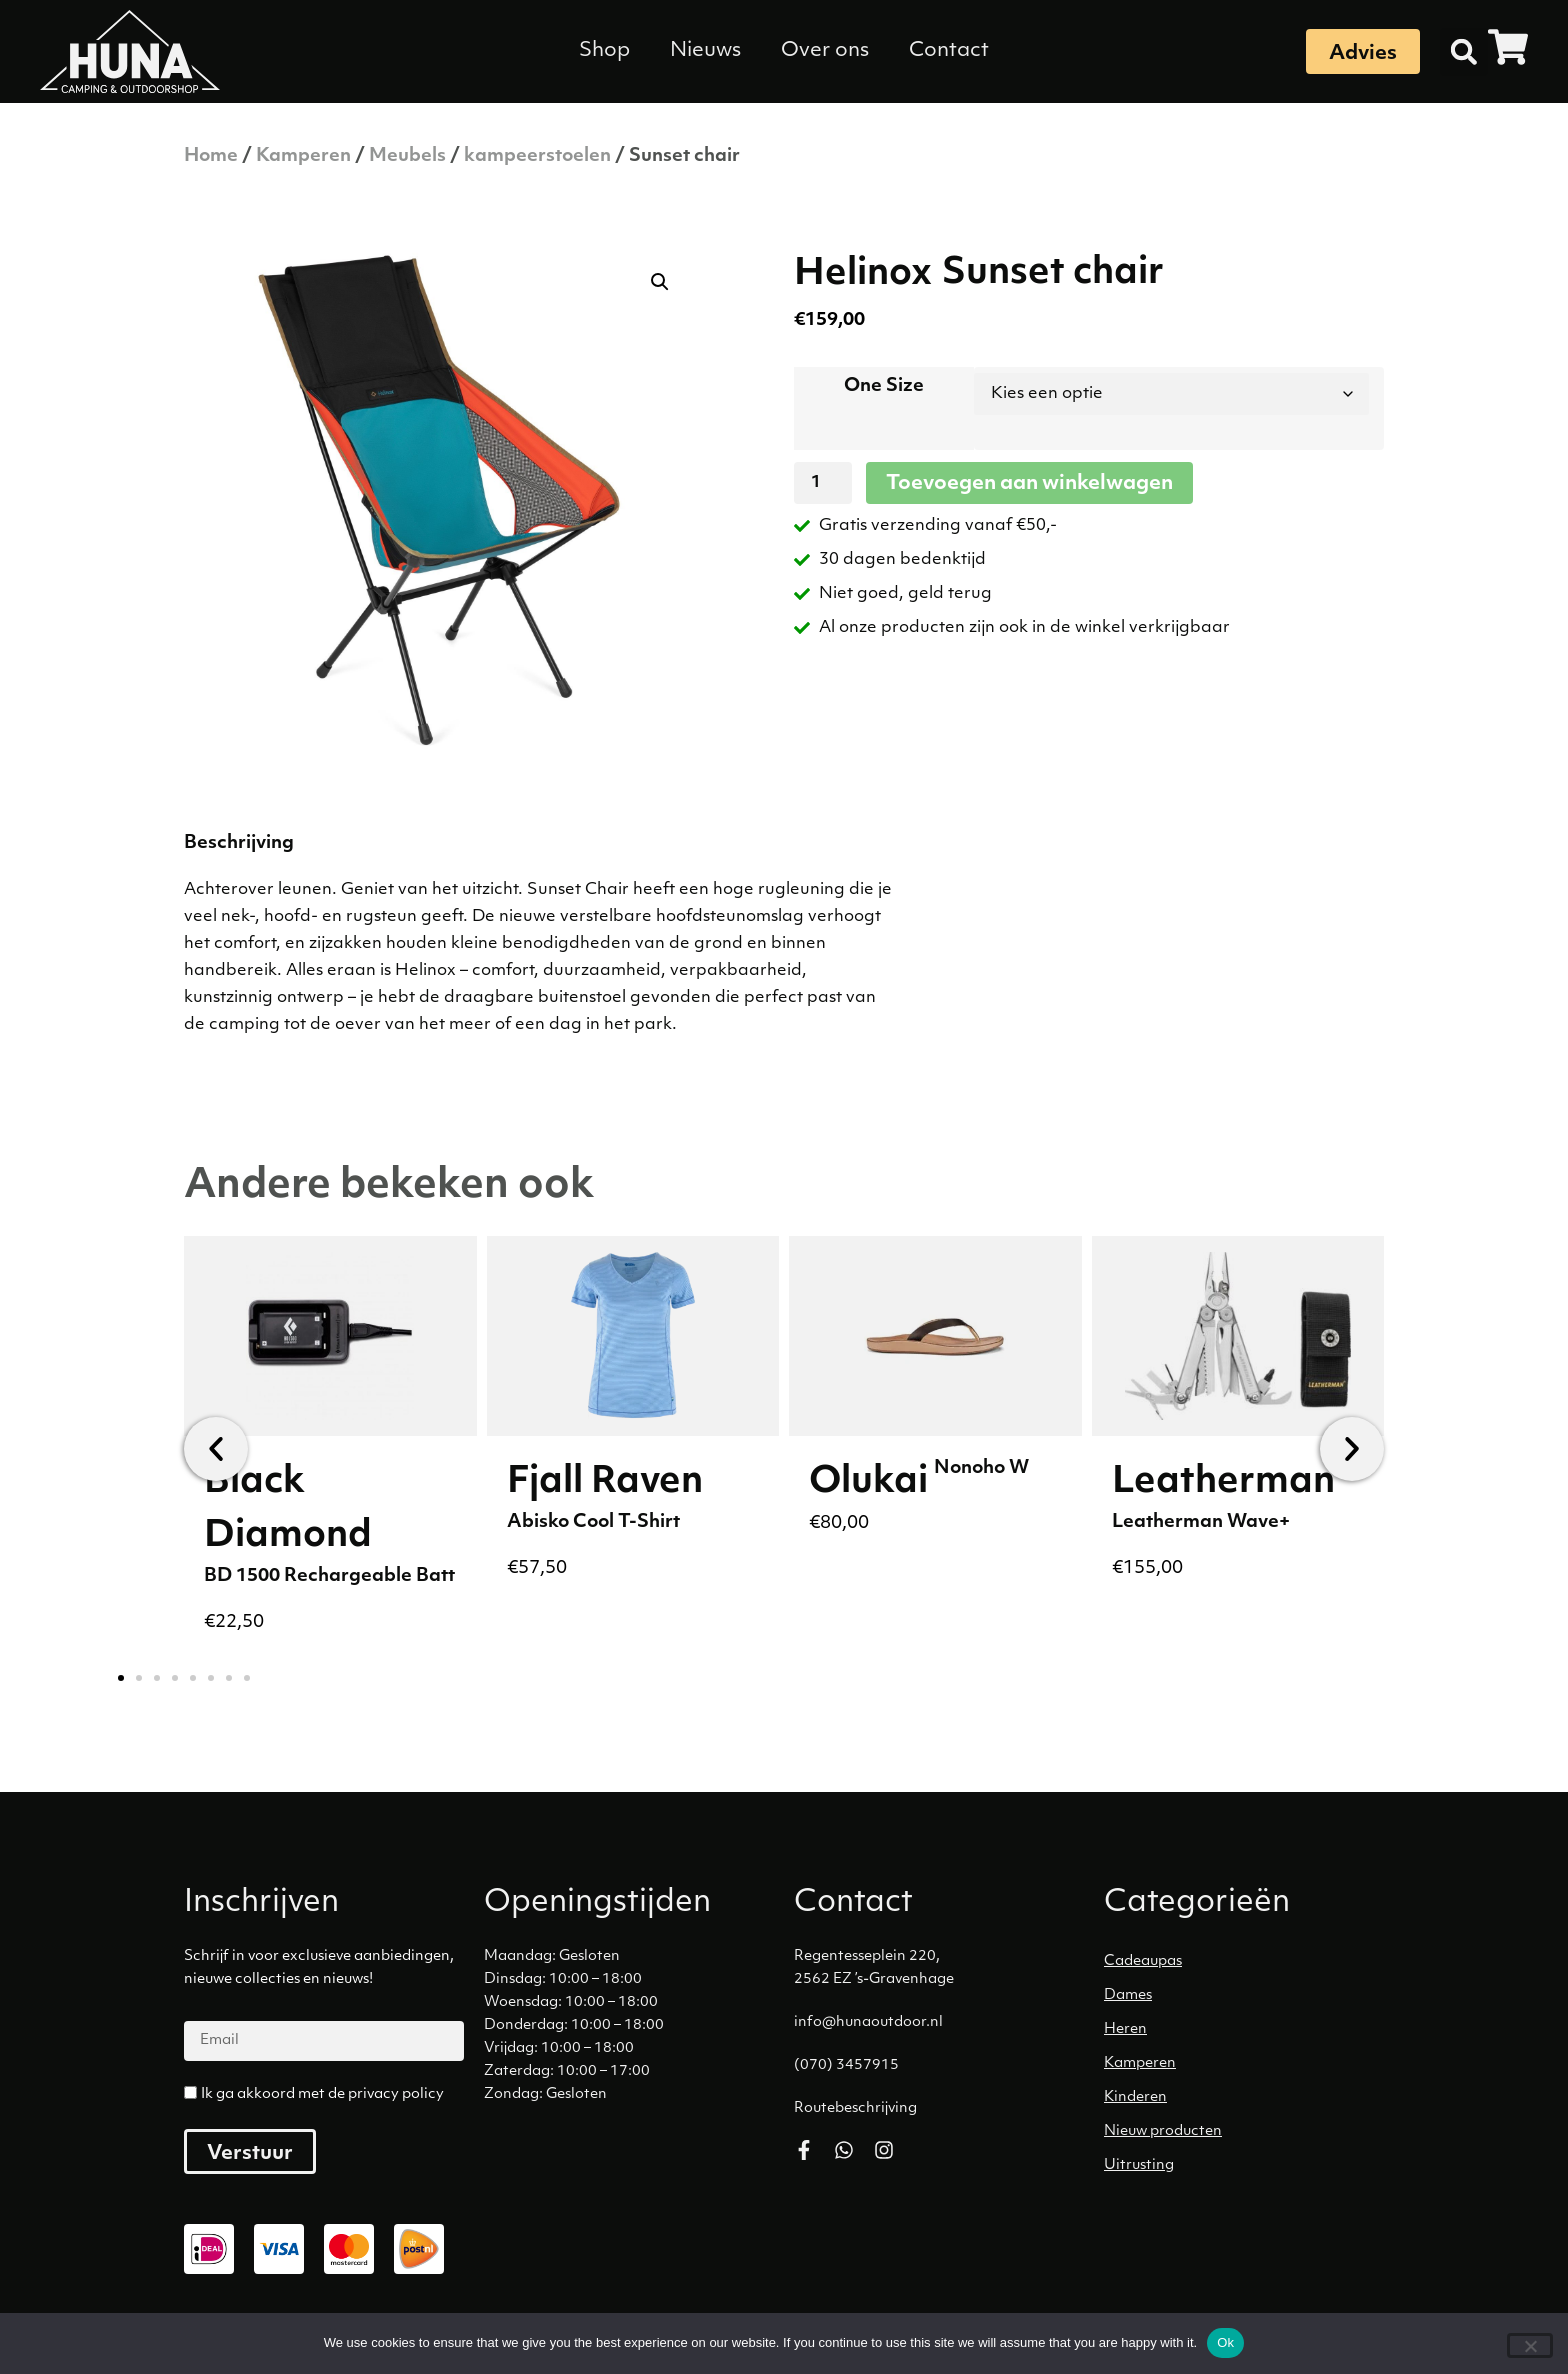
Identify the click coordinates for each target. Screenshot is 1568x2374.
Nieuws (705, 51)
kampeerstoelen (537, 156)
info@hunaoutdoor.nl (868, 2022)
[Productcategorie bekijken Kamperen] (1249, 2064)
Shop (604, 51)
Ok (1225, 2342)
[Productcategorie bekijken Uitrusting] (1249, 2166)
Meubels (407, 156)
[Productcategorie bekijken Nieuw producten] (1249, 2132)
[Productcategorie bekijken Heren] (1249, 2030)
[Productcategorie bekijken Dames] (1249, 1996)
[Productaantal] (823, 483)
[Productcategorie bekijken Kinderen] (1249, 2098)
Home (211, 156)
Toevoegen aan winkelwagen (1029, 484)
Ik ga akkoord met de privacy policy (322, 2094)
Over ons (825, 51)
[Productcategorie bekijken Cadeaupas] (1249, 1962)
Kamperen (303, 156)
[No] (1530, 2345)
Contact (949, 51)
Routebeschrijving (855, 2108)
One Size (884, 386)
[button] (1464, 52)
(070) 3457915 (846, 2065)
